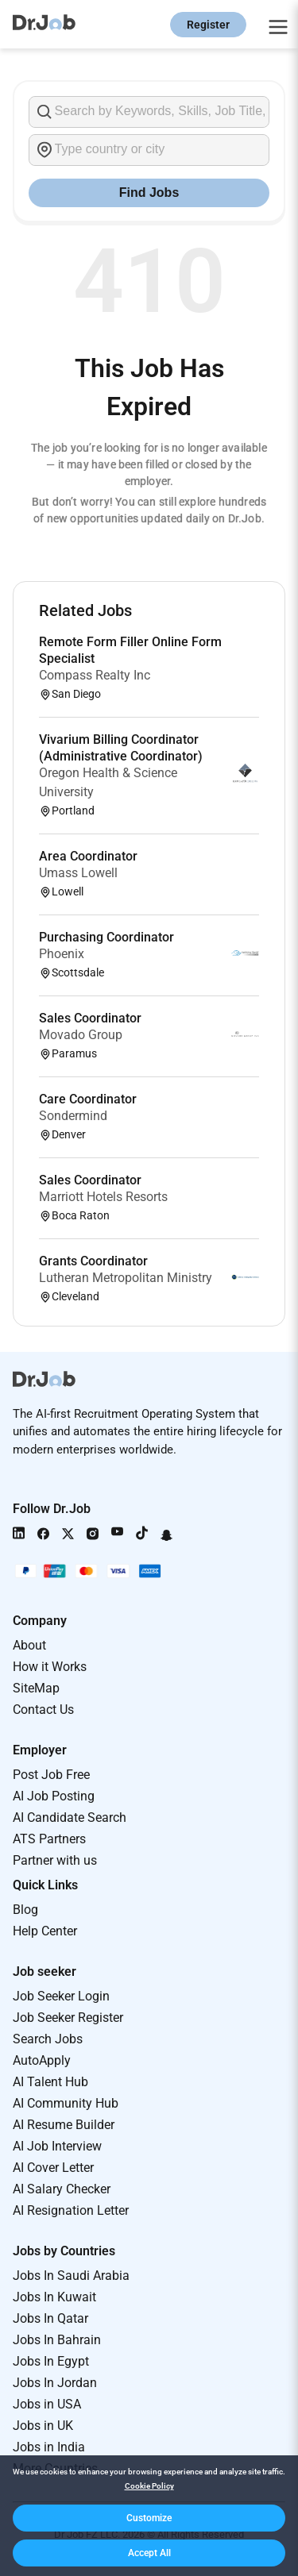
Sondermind (73, 1115)
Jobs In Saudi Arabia (71, 2275)
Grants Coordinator (93, 1261)
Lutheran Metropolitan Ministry (125, 1277)
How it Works (50, 1666)
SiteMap (36, 1688)
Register (208, 24)
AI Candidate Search (69, 1817)
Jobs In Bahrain (57, 2339)
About (29, 1645)
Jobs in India (49, 2447)
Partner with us (55, 1860)
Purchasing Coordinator (106, 937)
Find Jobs (149, 192)
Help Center (45, 1931)
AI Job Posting (54, 1796)
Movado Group (80, 1034)
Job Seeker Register (68, 2017)
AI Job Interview (57, 2146)
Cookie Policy (149, 2486)
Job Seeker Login (61, 1996)
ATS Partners (49, 1838)
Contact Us (43, 1709)
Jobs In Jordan (55, 2382)
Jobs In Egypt (51, 2361)
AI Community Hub (65, 2103)
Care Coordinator (88, 1099)
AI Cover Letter (53, 2167)
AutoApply (42, 2060)
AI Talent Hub (50, 2081)
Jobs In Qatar (50, 2318)
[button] (149, 2518)
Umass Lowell (78, 872)
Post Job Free (51, 1774)
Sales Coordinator (90, 1018)
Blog (25, 1909)
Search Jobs (48, 2039)
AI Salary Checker (61, 2189)
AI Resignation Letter (71, 2210)
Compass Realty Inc (94, 675)
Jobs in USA (47, 2404)
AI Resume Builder (63, 2124)
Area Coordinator (88, 856)
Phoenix (61, 953)
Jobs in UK (43, 2425)
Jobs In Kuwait (54, 2297)
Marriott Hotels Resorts (103, 1196)
